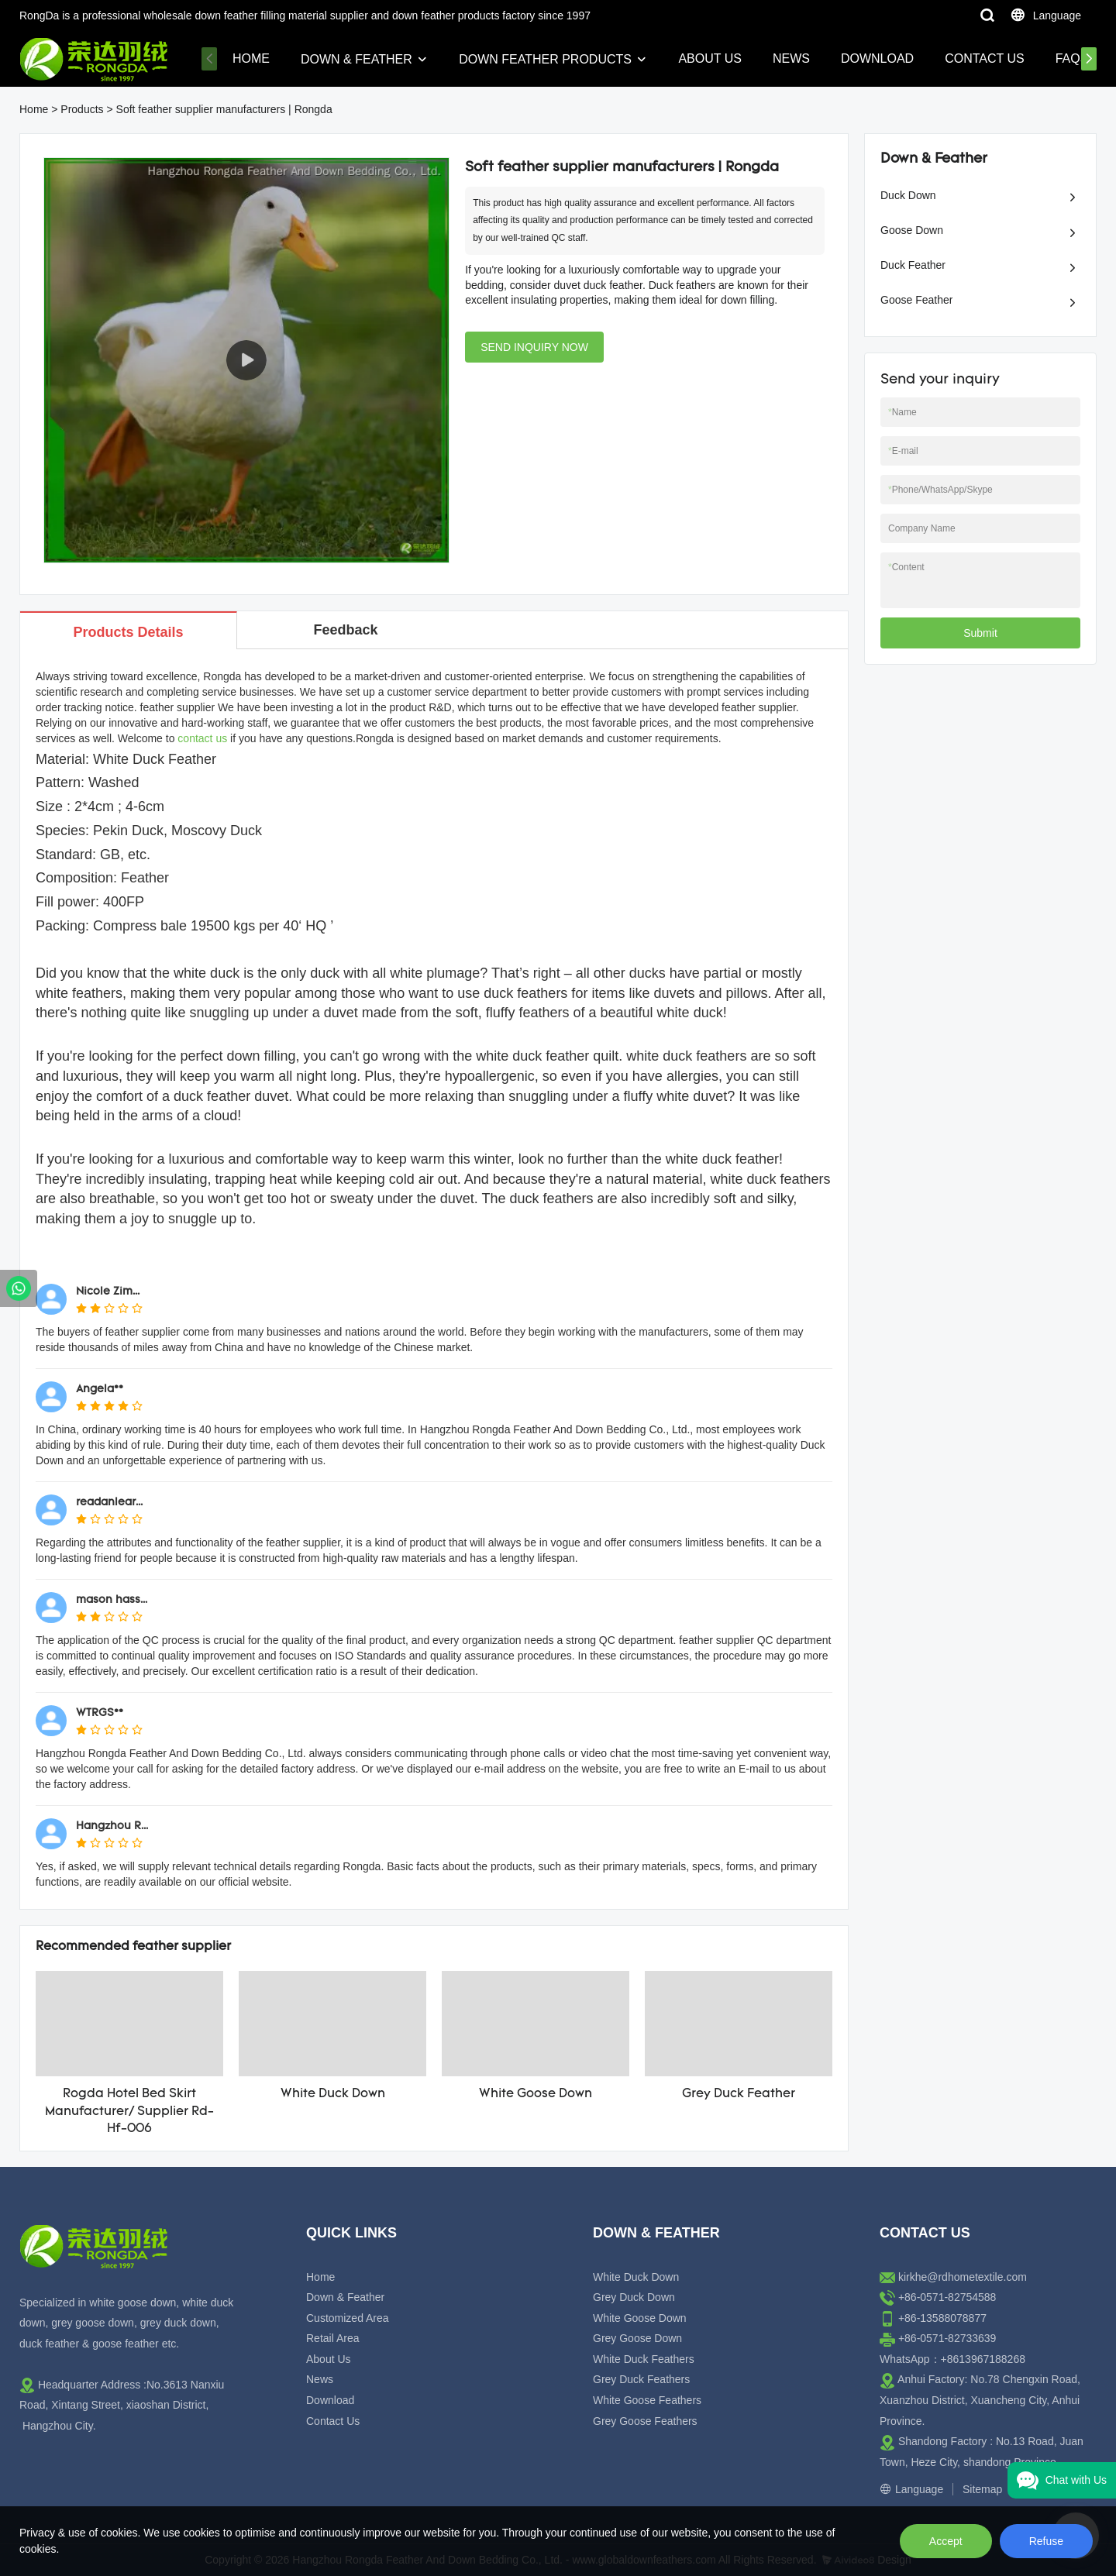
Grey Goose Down (637, 2338)
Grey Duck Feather (738, 2094)
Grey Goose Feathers (645, 2421)
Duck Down (908, 195)
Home (251, 58)
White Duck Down (333, 2094)
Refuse (1046, 2541)
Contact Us (985, 58)
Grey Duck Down (634, 2297)
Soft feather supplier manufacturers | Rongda (224, 109)
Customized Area (347, 2318)
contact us (202, 738)
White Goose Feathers (647, 2400)
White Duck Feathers (643, 2359)
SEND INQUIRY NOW (534, 347)
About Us (710, 58)
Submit (980, 633)
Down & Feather (356, 59)
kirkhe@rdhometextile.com (962, 2277)
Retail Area (332, 2338)
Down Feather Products (545, 59)
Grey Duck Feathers (641, 2379)
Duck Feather (913, 265)
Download (877, 58)
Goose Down (911, 230)
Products (81, 109)
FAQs (1072, 58)
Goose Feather (916, 300)
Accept (946, 2541)
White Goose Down (535, 2094)
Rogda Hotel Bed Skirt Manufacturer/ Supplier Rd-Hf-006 (129, 2111)
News (791, 58)
